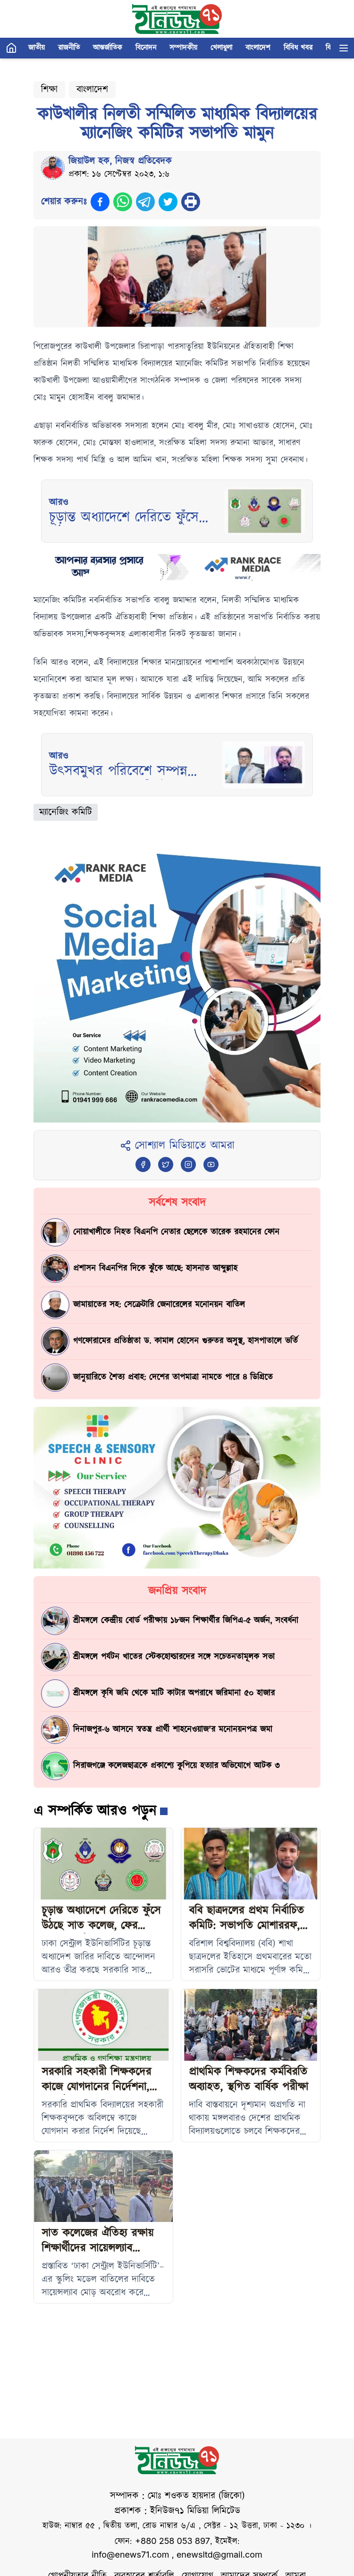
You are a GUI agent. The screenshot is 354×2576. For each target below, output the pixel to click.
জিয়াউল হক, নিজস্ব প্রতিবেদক (120, 161)
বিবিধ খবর (298, 47)
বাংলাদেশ (257, 47)
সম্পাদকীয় (183, 47)
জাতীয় (36, 47)
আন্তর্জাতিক (107, 47)
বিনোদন (145, 47)
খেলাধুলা (221, 47)
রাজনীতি (69, 47)
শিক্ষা (49, 89)
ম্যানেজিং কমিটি (65, 812)
